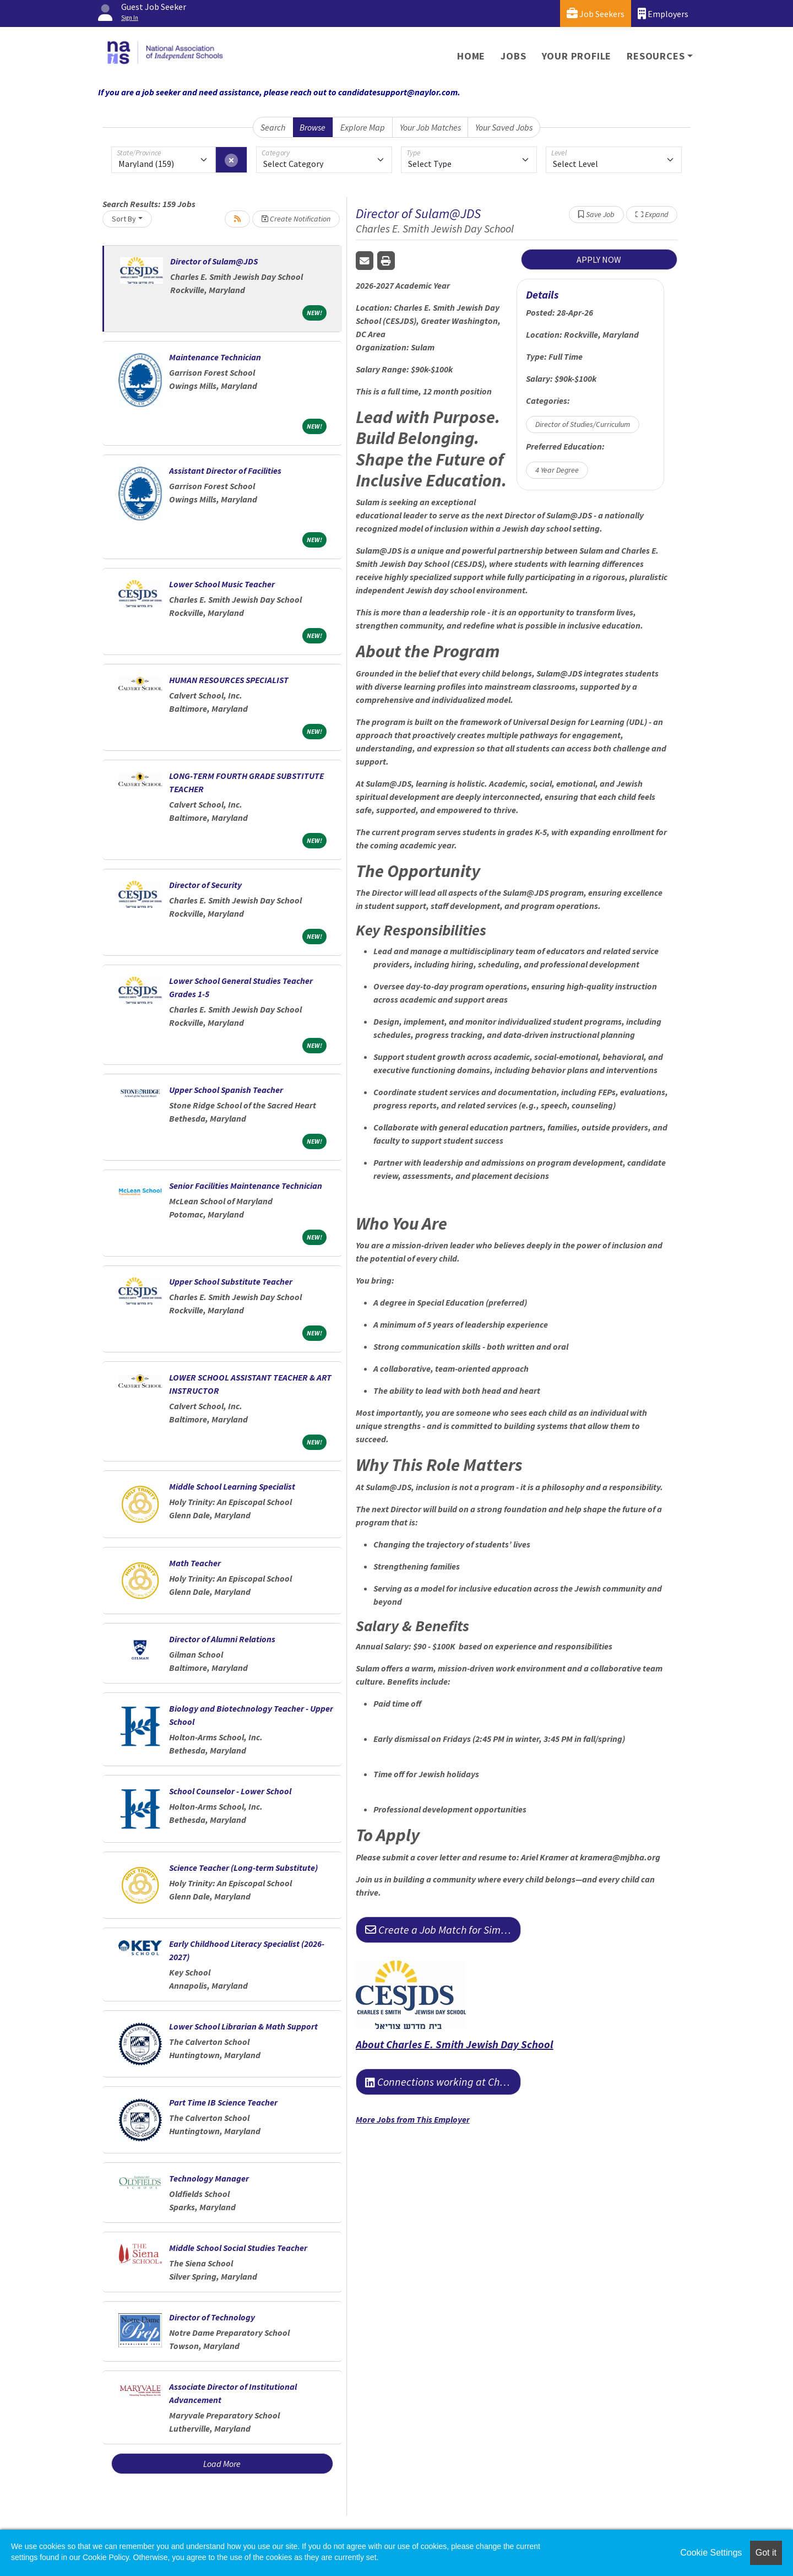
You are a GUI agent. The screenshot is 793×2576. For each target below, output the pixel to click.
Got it (766, 2552)
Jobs (513, 56)
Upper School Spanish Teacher (226, 1089)
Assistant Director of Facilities (225, 470)
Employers (663, 13)
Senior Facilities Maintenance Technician (245, 1185)
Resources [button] (656, 56)
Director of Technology (212, 2317)
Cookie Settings (711, 2552)
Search (272, 127)
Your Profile (577, 56)
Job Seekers (595, 13)
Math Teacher (195, 1562)
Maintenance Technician (215, 356)
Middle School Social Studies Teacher (238, 2247)
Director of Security (205, 884)
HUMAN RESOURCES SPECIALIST (229, 679)
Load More (222, 2463)
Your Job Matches (430, 127)
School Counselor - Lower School (230, 1790)
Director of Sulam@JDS (214, 261)
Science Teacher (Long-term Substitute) (243, 1867)
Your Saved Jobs (504, 127)
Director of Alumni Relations (222, 1638)
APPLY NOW (599, 259)
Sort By (124, 219)
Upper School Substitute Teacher (230, 1281)
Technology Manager (209, 2178)
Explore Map (362, 127)
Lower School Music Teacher (222, 583)
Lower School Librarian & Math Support (243, 2026)
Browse (312, 127)
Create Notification (296, 219)
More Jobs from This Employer (413, 2119)
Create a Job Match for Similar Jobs (443, 1929)
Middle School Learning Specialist (232, 1486)
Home (471, 56)
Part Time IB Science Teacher (223, 2102)
